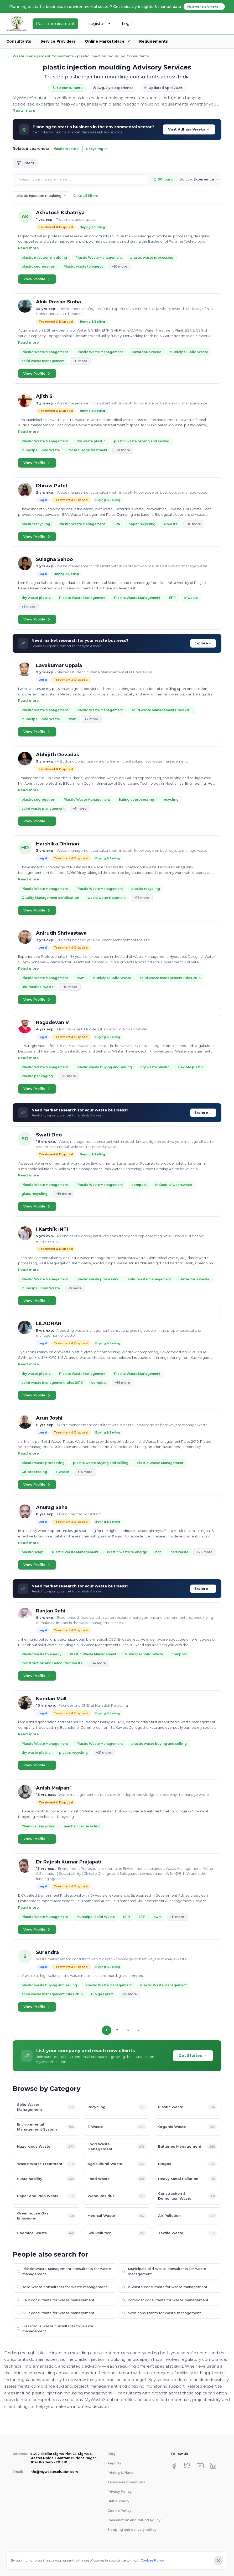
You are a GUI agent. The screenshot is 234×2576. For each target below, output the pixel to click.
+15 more (68, 1076)
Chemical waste (46, 2233)
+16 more (193, 524)
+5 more (79, 808)
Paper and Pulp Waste (46, 2196)
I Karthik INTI (52, 1229)
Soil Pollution (116, 2233)
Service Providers (57, 41)
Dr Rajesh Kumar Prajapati (69, 1862)
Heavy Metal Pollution (187, 2179)
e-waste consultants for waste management (164, 2287)
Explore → (203, 643)
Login (127, 23)
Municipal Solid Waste (189, 352)
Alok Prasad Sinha (58, 302)
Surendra (47, 1952)
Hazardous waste (146, 352)
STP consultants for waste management (56, 2313)
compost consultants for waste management (165, 2300)
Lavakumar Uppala (59, 665)
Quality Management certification (50, 898)
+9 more (28, 607)
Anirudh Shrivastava (61, 933)
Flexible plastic (191, 1067)
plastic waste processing (151, 257)
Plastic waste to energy (83, 266)
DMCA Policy (118, 2501)
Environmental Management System (46, 2127)
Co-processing (34, 1472)
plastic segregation (38, 266)
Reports (114, 2463)
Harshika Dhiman (57, 844)
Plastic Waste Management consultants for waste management (64, 2271)
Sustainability (46, 2179)
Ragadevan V (52, 1022)
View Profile (37, 279)
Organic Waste (187, 2127)
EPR (172, 598)
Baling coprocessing (136, 799)
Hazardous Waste (46, 2146)
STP (141, 1917)
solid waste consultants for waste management (62, 2287)
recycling (171, 799)
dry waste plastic (91, 441)
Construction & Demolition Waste (187, 2196)
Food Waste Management (116, 2146)
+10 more (119, 266)
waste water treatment (106, 898)
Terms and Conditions (126, 2482)
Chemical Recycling (38, 1826)
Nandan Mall (51, 1699)
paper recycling (141, 524)
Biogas (187, 2164)
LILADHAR (48, 1323)
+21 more (103, 1753)
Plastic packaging (37, 1076)
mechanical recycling (82, 1826)
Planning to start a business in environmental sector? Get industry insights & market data (117, 6)
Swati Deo (49, 1135)
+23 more (204, 1552)
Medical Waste (116, 2216)
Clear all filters (85, 195)
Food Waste (116, 2179)
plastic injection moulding (44, 257)
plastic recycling (36, 524)
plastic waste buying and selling (141, 441)
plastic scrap (33, 1552)
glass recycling (35, 1194)
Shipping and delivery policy (131, 2530)
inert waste (178, 1552)
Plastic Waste (66, 149)
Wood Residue (116, 2196)
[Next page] (138, 2030)
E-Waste (116, 2127)
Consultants (18, 41)
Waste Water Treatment (46, 2164)
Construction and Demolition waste (52, 1663)
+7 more (91, 719)
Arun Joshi (49, 1418)
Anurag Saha (51, 1507)
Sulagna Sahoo (54, 559)
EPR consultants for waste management (56, 2300)
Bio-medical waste (38, 987)
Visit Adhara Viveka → (189, 129)
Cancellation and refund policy (133, 2520)
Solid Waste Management (46, 2107)
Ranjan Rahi (50, 1611)
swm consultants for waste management (161, 2313)
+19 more (63, 1194)
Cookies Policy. (153, 2560)
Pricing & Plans (120, 2473)
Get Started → (193, 2055)
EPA (116, 524)
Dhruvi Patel (51, 486)
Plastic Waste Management (98, 257)
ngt (158, 1552)
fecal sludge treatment (87, 450)
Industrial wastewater (174, 1185)
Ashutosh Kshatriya (60, 212)
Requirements (153, 41)
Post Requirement (55, 23)
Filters (25, 163)
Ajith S (44, 396)
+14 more (84, 1472)
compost (139, 1185)
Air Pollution (187, 2216)
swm (72, 719)
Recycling (96, 149)
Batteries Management (187, 2146)
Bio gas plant (102, 1994)
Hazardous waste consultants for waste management (55, 2328)
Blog (111, 2454)
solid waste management (43, 361)
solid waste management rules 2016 (162, 710)
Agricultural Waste (116, 2164)
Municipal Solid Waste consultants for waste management (164, 2271)
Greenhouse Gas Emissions (46, 2216)
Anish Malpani (53, 1788)
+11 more (80, 361)
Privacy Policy (119, 2492)
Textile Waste (187, 2233)
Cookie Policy (119, 2511)
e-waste (171, 524)
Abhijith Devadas (57, 755)
